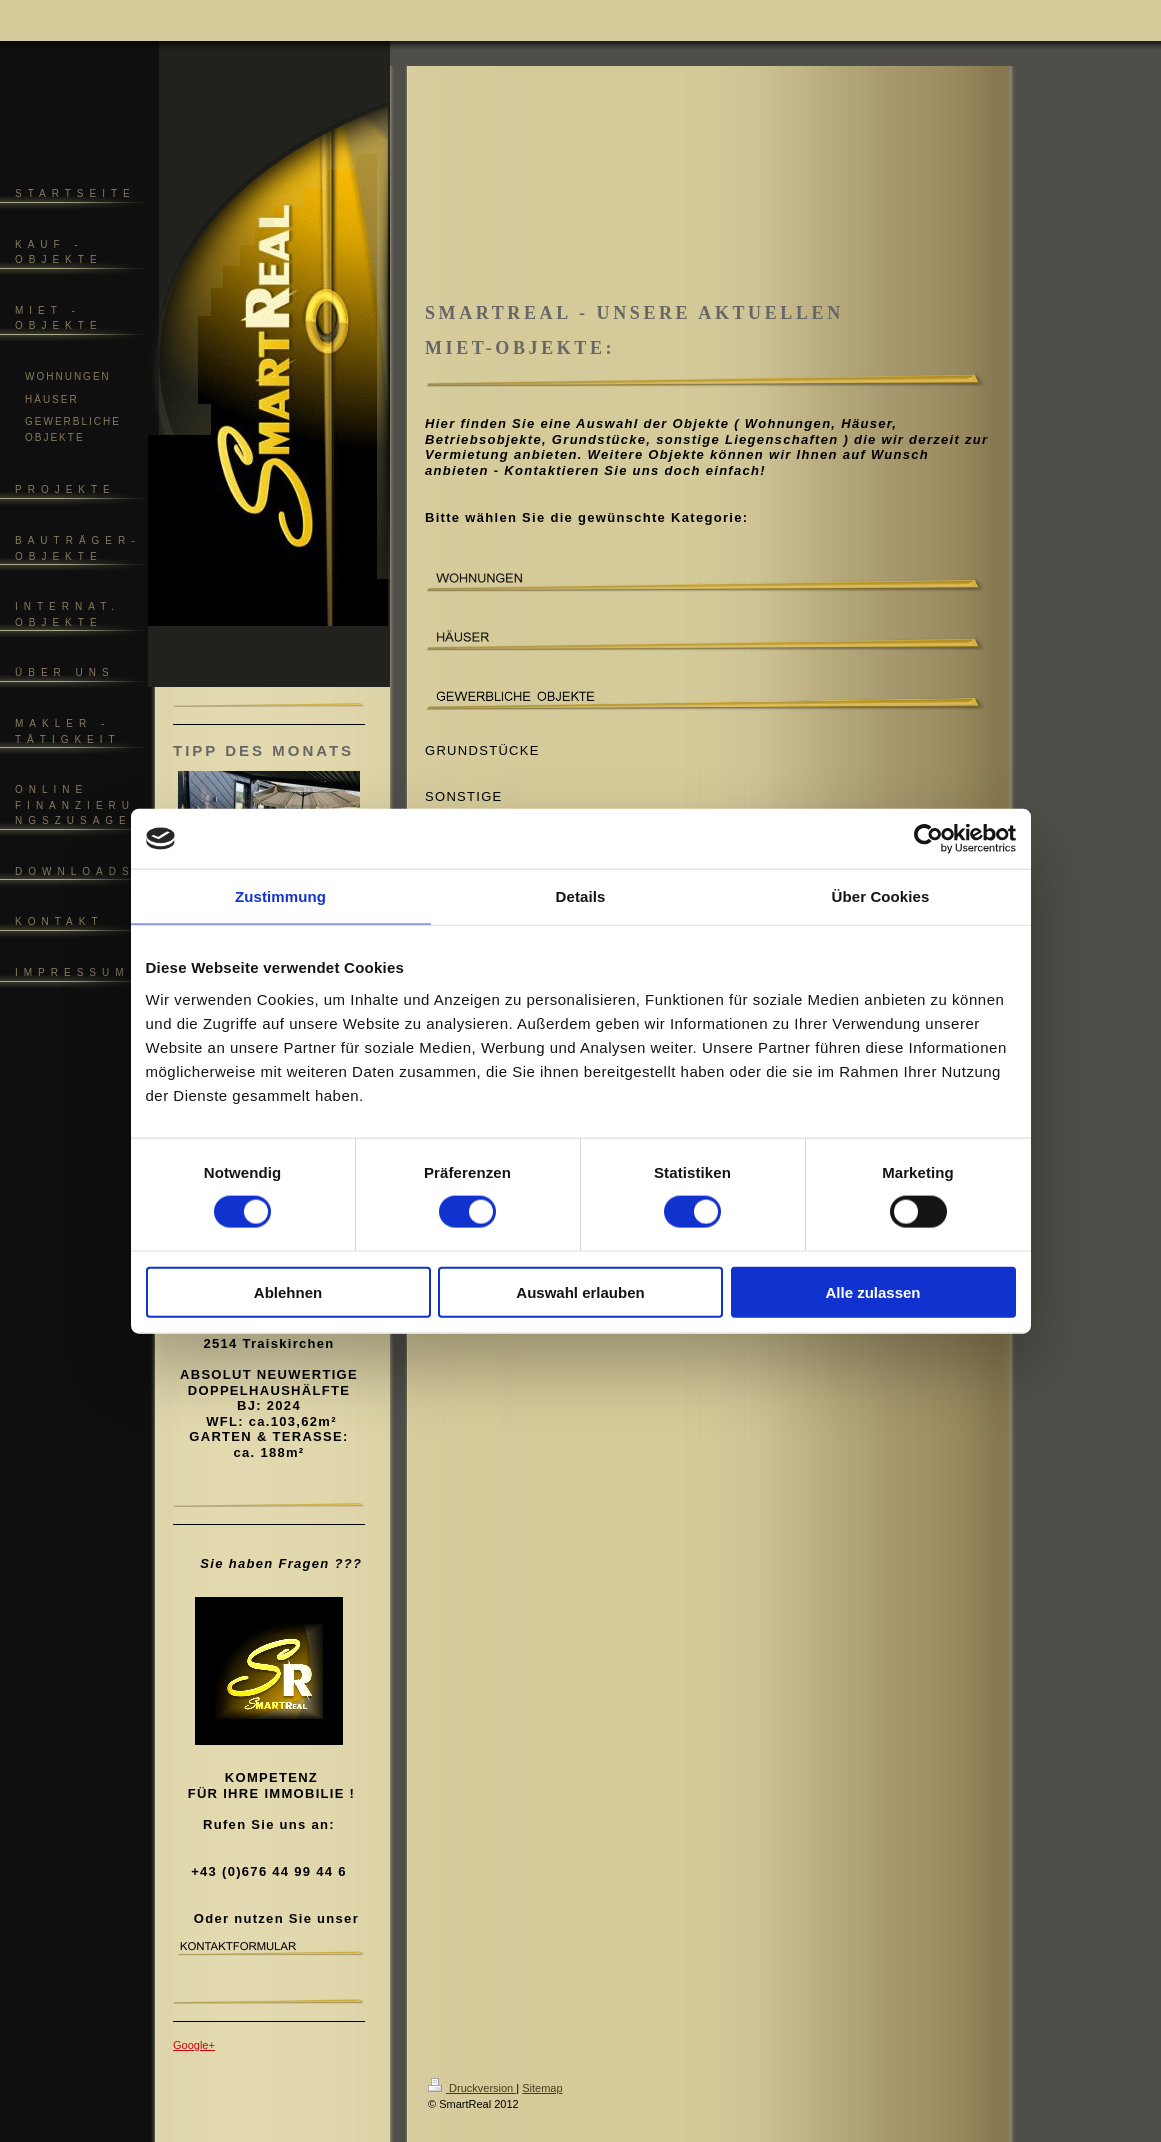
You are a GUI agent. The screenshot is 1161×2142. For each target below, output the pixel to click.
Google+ (194, 2045)
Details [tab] (581, 896)
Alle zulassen (872, 1291)
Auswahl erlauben (580, 1291)
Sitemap (542, 2088)
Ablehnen (288, 1291)
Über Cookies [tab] (881, 896)
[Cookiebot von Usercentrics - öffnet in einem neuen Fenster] (928, 839)
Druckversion (472, 2088)
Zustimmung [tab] (280, 896)
